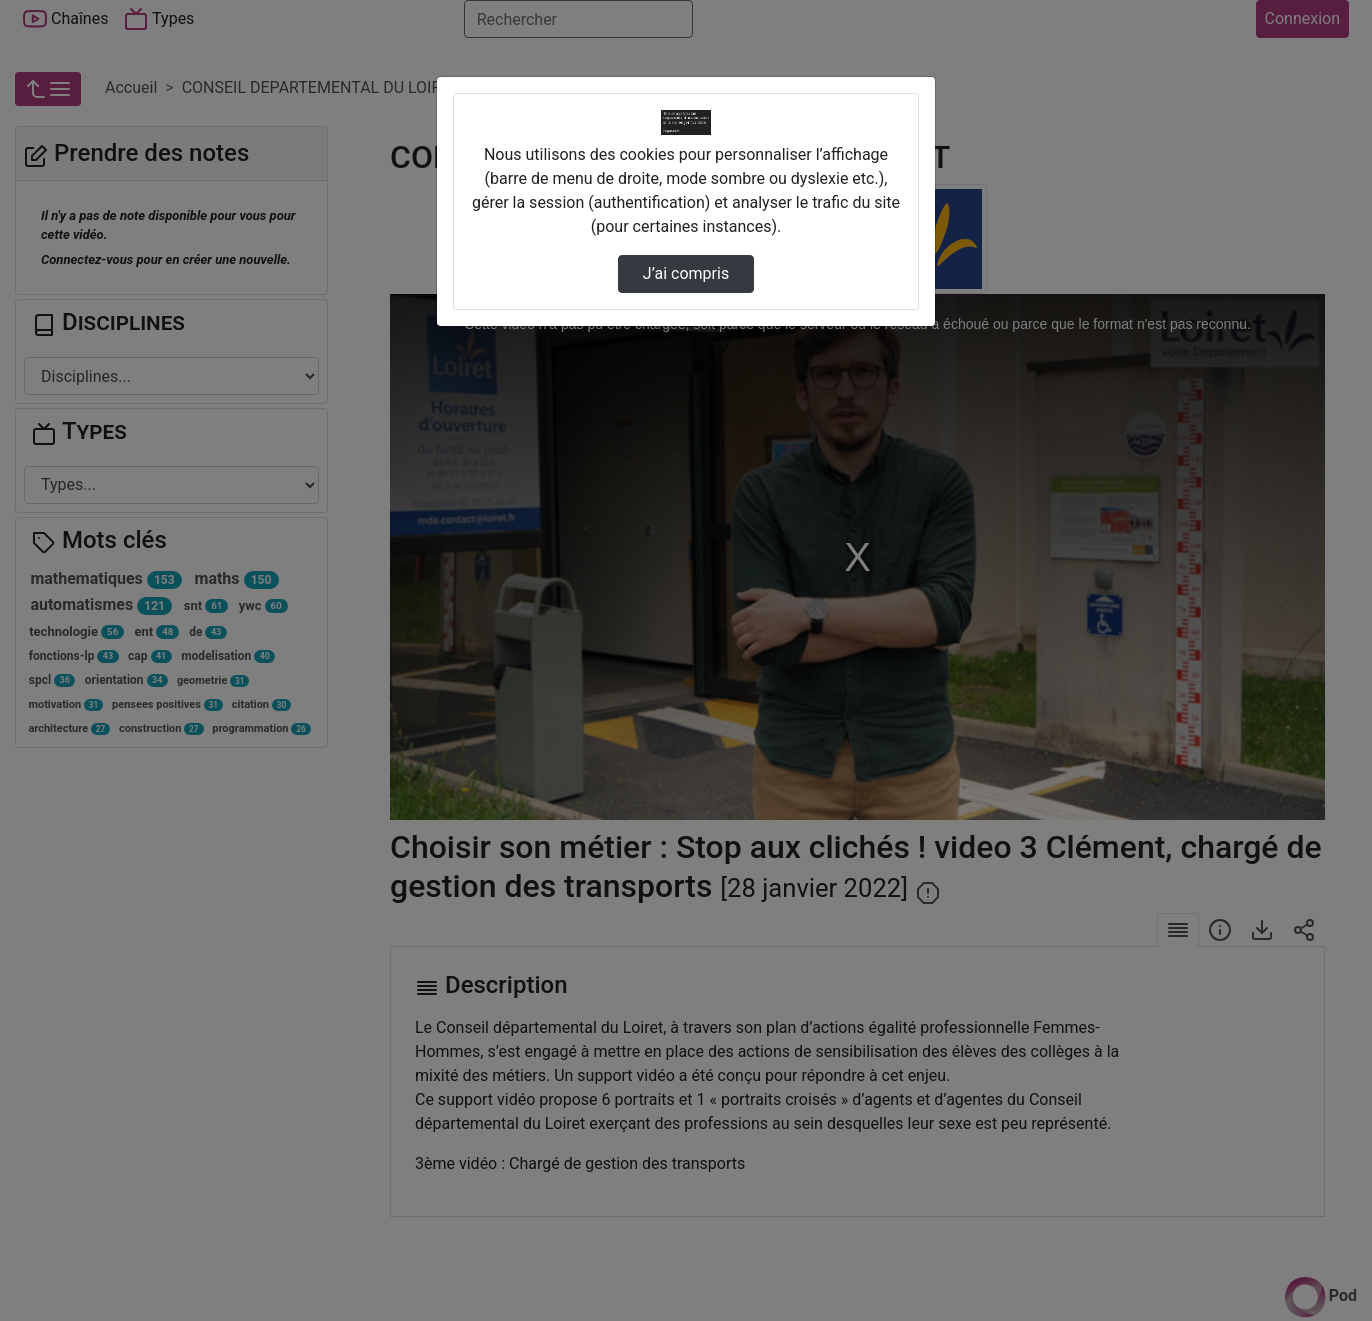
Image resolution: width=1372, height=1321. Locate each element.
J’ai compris (686, 273)
